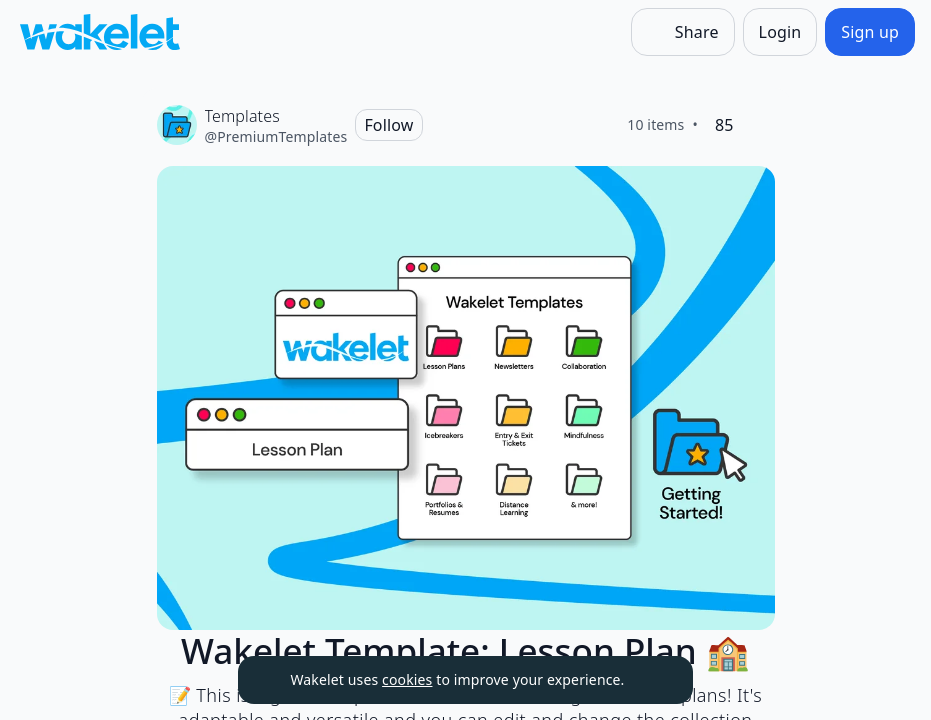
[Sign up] (870, 32)
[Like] (759, 125)
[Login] (780, 32)
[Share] (683, 32)
